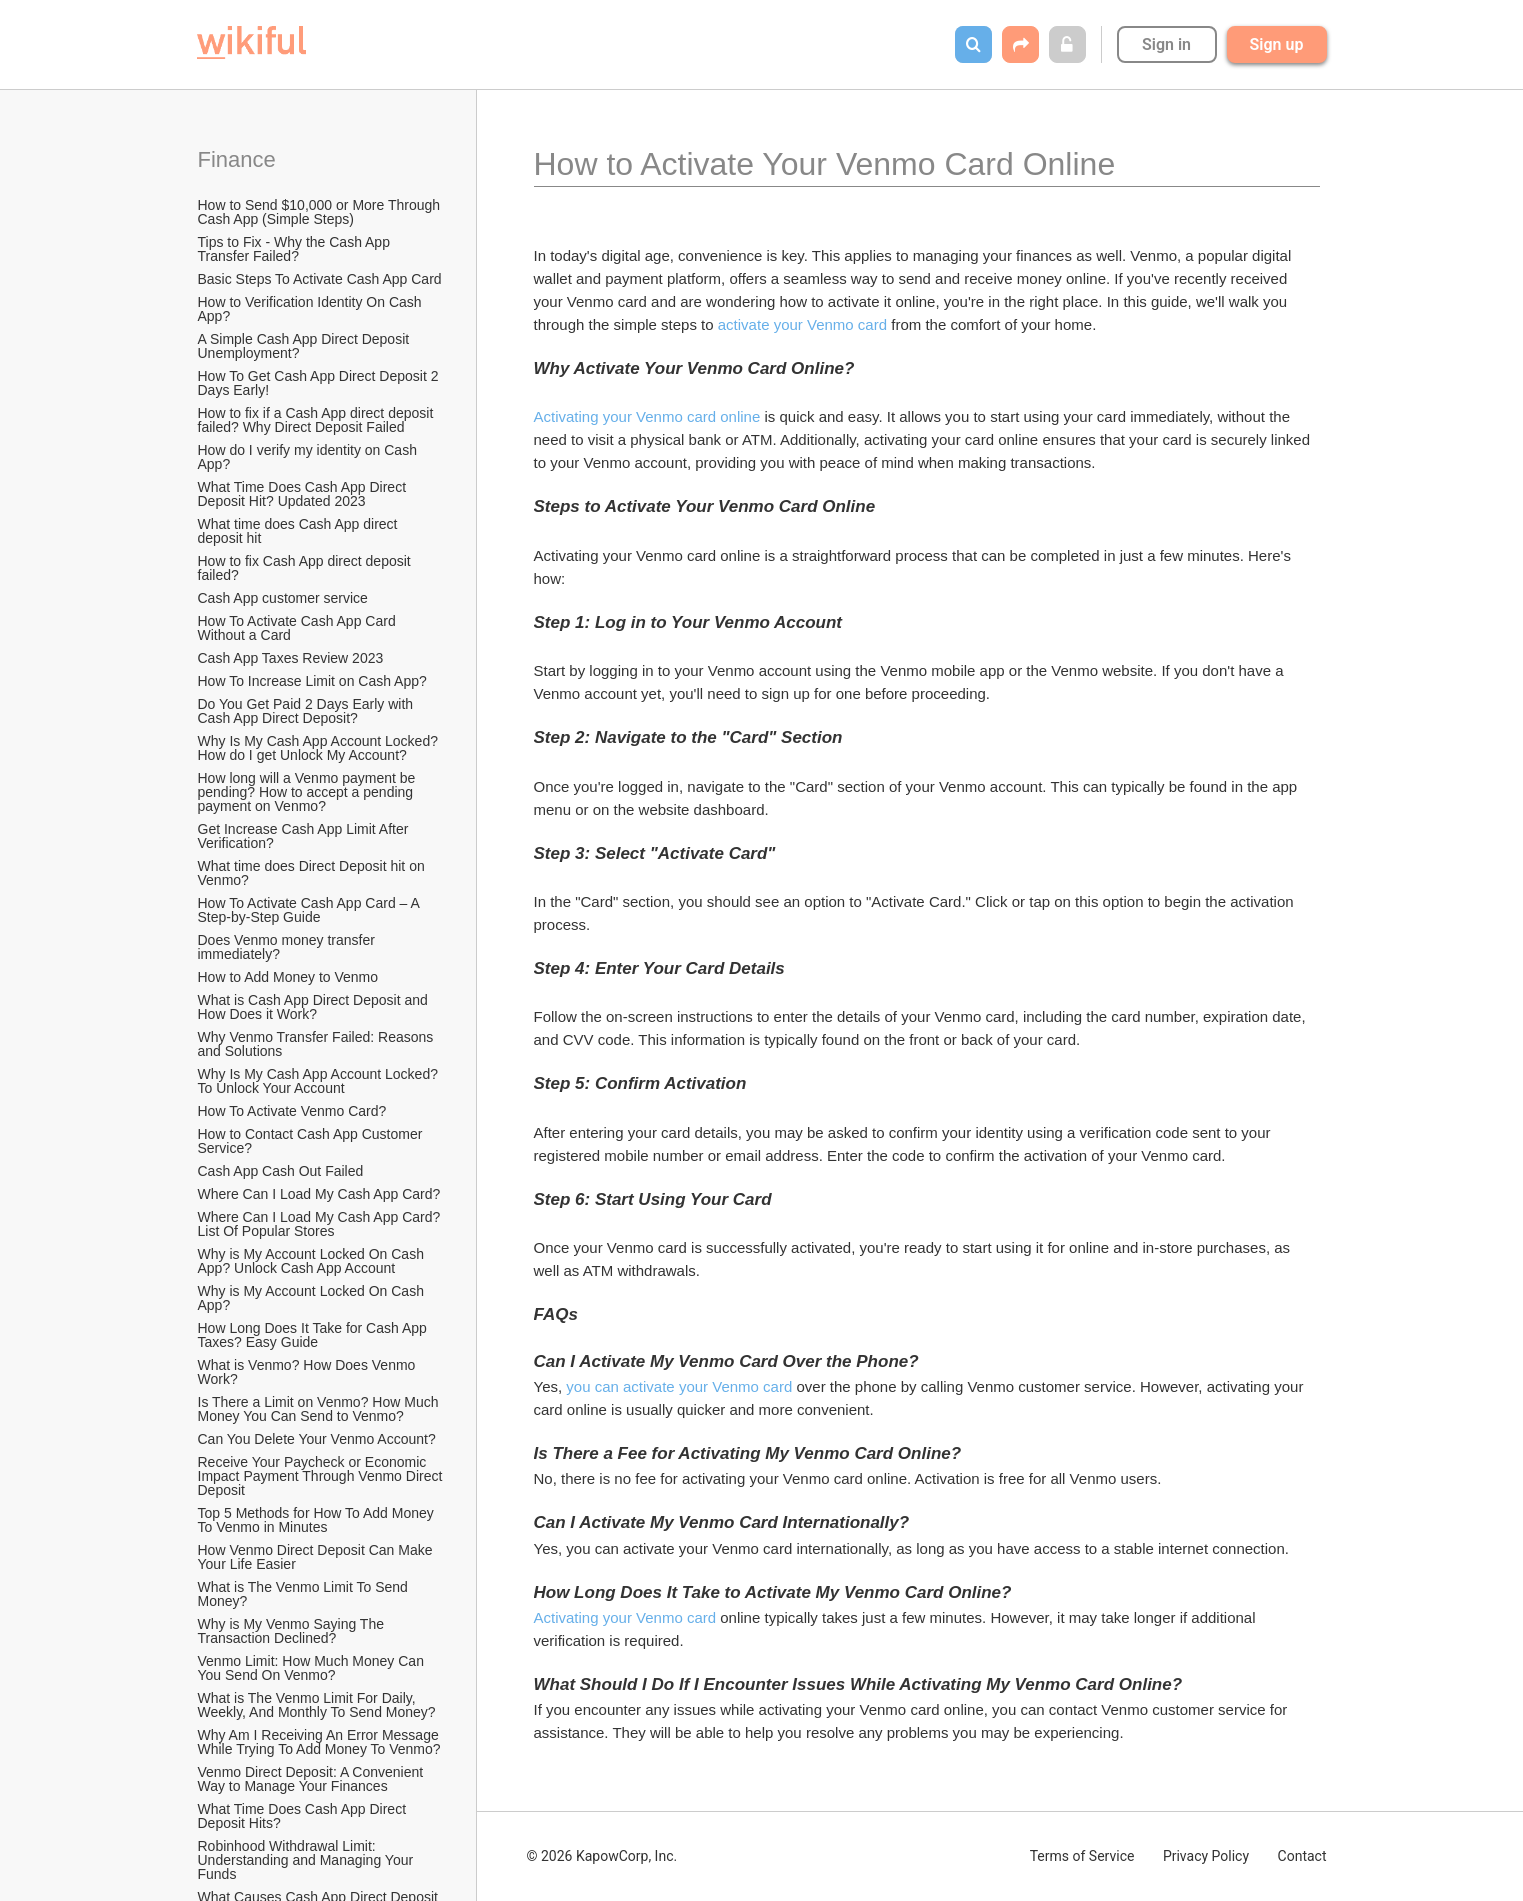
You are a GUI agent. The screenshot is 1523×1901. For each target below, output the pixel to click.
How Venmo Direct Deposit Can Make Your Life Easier (317, 1557)
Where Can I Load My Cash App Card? (319, 1194)
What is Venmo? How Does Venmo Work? (309, 1372)
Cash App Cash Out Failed (281, 1171)
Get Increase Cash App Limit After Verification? (305, 836)
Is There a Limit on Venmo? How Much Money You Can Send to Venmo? (320, 1409)
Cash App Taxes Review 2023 (291, 658)
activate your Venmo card (802, 324)
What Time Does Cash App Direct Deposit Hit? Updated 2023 (304, 494)
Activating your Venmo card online (647, 416)
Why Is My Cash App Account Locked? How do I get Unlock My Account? (320, 748)
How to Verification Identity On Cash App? (311, 309)
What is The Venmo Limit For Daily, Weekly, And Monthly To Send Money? (317, 1705)
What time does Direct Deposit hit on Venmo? (313, 873)
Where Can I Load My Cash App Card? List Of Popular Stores (321, 1224)
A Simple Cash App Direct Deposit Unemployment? (306, 346)
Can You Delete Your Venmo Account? (317, 1439)
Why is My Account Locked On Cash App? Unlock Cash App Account (313, 1261)
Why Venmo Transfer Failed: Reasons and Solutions (318, 1044)
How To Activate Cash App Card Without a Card (299, 628)
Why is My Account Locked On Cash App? (313, 1298)
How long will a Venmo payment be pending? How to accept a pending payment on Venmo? (309, 792)
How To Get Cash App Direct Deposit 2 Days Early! (320, 383)
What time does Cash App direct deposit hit (300, 531)
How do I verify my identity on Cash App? (309, 457)
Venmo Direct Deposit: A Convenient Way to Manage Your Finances (313, 1779)
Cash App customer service (283, 598)
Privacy (1206, 1856)
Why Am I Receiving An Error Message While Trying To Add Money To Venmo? (320, 1742)
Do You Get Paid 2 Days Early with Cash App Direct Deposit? (307, 711)
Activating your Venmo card (625, 1617)
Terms (1082, 1856)
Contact (1302, 1856)
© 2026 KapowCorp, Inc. (602, 1856)
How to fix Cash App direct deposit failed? (306, 568)
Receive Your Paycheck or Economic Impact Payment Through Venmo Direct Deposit (322, 1476)
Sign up (1277, 44)
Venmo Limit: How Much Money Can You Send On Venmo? (313, 1668)
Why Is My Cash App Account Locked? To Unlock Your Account (320, 1081)
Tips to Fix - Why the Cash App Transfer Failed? (296, 249)
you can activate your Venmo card (679, 1386)
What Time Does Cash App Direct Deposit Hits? (304, 1816)
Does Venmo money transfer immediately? (288, 947)
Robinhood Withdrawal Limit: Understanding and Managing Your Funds (308, 1860)
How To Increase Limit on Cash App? (312, 681)
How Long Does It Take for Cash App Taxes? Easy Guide (314, 1335)
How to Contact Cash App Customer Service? (312, 1141)
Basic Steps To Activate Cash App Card (320, 279)
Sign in (1166, 44)
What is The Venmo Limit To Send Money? (305, 1594)
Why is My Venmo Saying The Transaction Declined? (293, 1631)
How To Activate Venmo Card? (292, 1111)
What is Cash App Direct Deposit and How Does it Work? (315, 1007)
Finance (237, 159)
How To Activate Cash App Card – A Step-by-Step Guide (310, 910)
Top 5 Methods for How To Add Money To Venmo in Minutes (318, 1520)
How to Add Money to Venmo (288, 977)
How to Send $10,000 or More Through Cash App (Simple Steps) (321, 212)
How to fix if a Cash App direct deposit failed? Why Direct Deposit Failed (318, 420)
